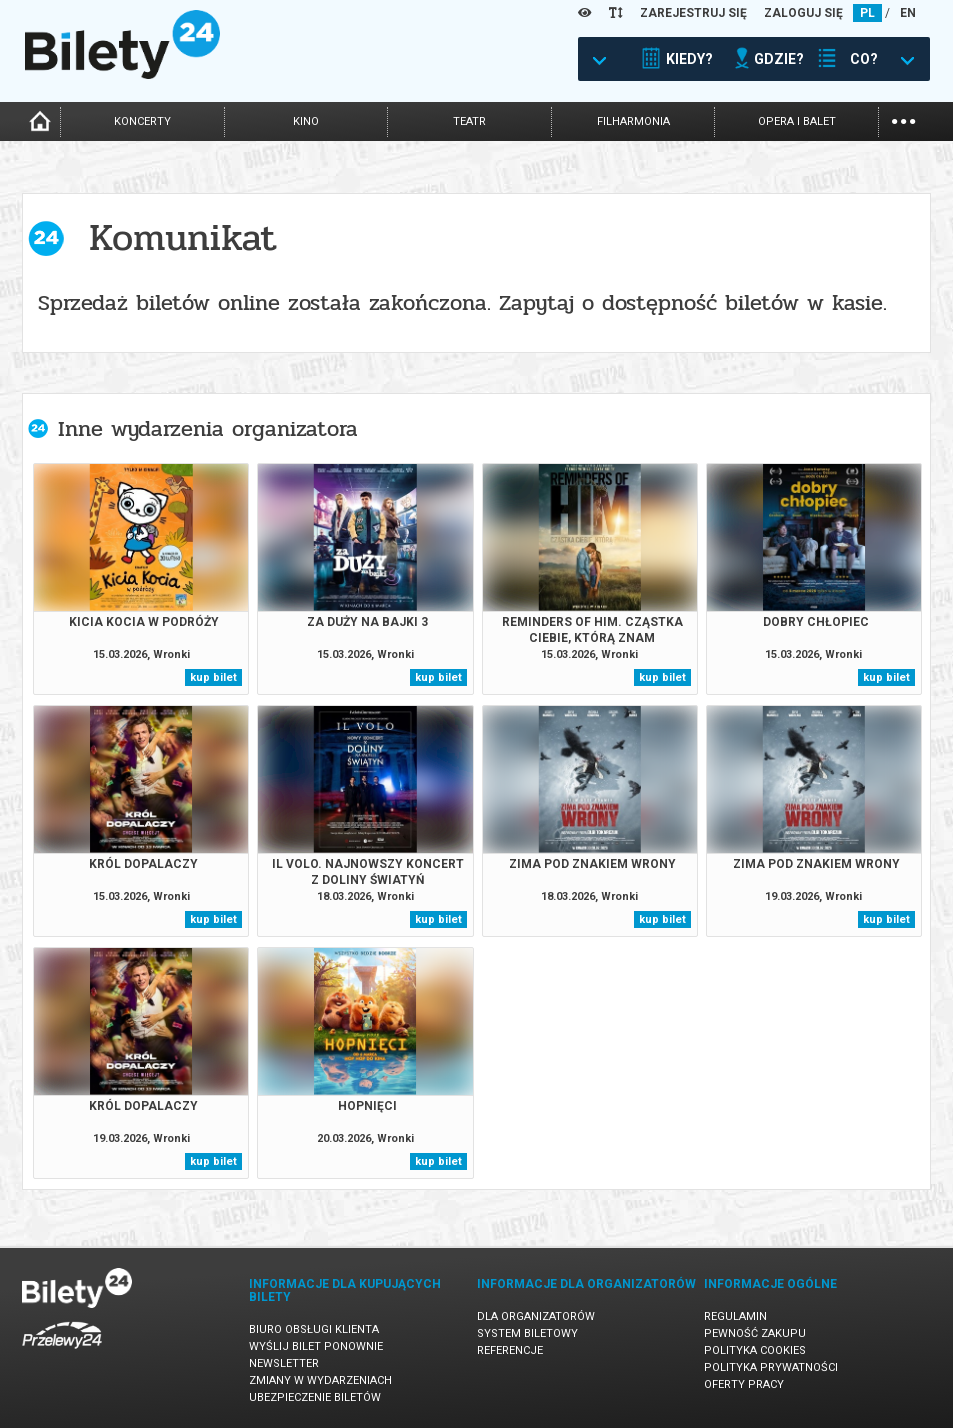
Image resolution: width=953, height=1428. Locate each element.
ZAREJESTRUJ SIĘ (693, 13)
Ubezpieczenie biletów (315, 1397)
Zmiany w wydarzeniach (320, 1380)
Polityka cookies (755, 1350)
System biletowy (527, 1333)
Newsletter (284, 1363)
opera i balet (797, 121)
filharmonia (633, 121)
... (903, 119)
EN (908, 13)
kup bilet (213, 677)
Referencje (510, 1350)
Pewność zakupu (755, 1333)
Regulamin (735, 1316)
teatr (469, 121)
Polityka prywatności (771, 1367)
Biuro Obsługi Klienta (314, 1329)
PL (867, 13)
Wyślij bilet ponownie (316, 1346)
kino (306, 121)
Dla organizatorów (536, 1316)
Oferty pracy (744, 1384)
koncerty (142, 121)
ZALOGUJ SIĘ (803, 13)
